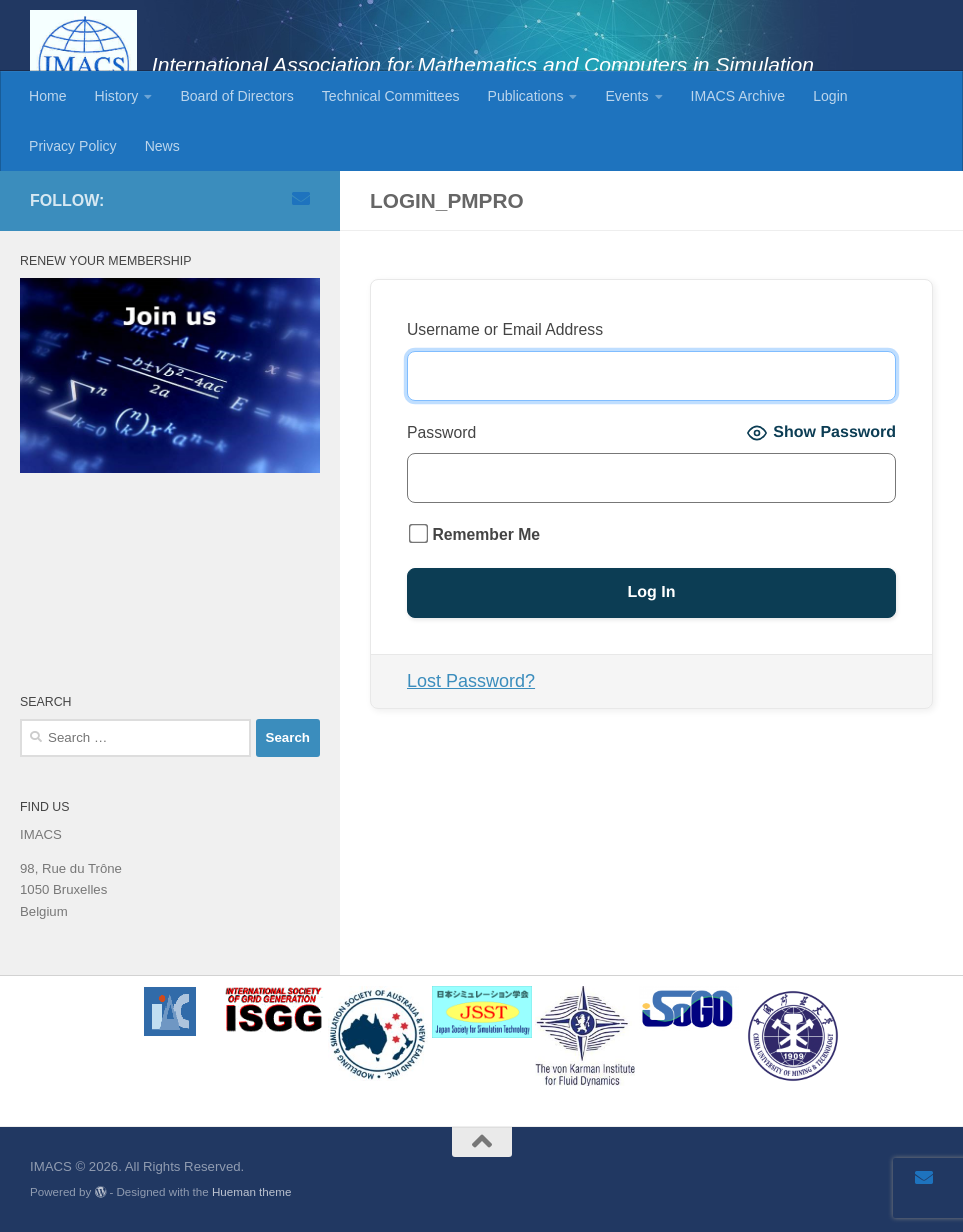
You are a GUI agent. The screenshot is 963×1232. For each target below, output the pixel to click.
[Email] (301, 198)
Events (626, 96)
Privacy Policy (73, 146)
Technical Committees (391, 96)
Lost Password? (471, 681)
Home (48, 96)
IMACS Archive (738, 96)
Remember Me (474, 534)
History (117, 96)
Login (830, 96)
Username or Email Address (505, 329)
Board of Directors (236, 96)
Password (441, 432)
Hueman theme (251, 1191)
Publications (526, 96)
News (162, 146)
